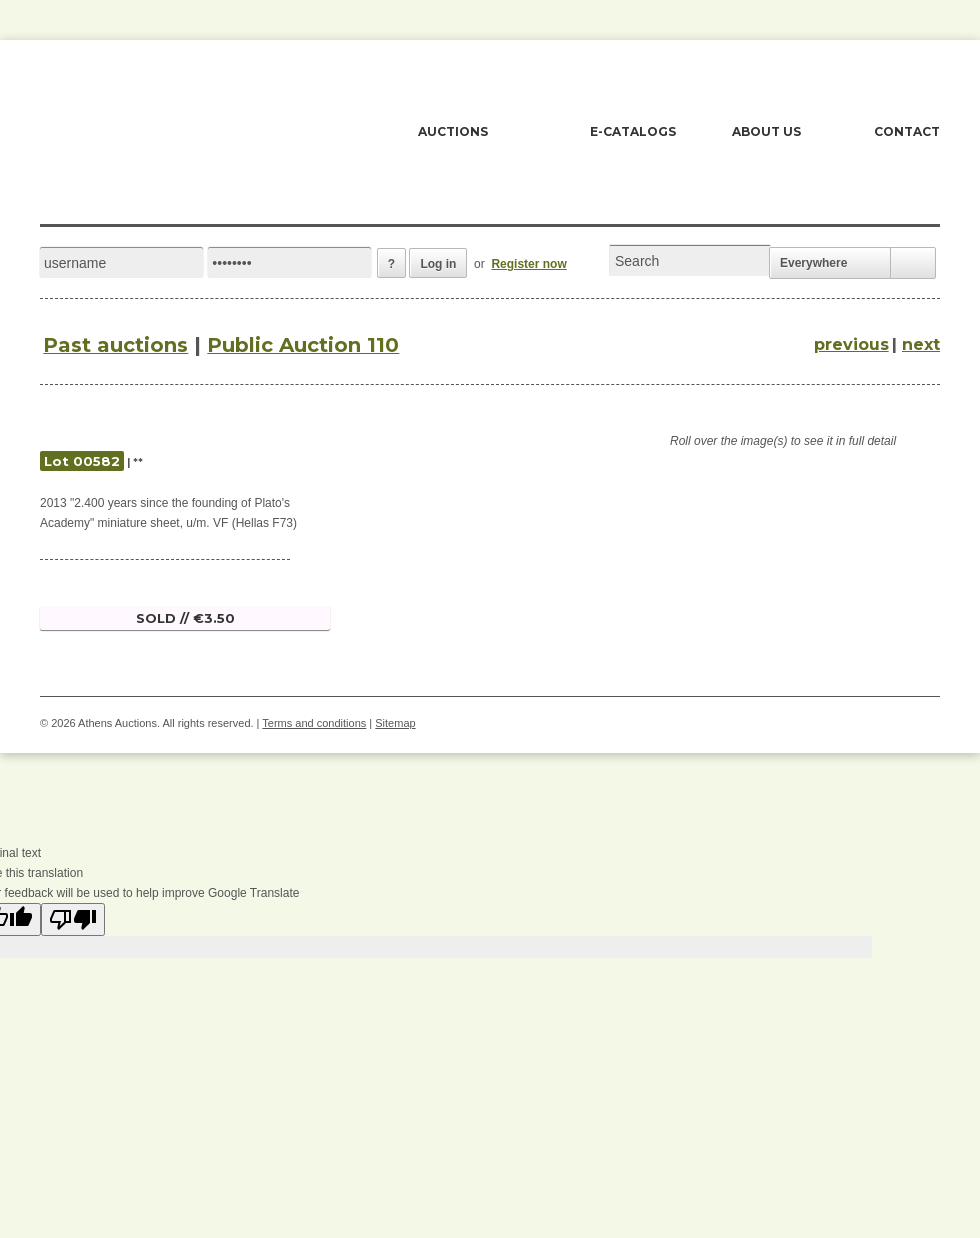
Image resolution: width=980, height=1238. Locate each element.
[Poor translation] (73, 919)
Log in (438, 264)
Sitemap (395, 723)
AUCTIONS (453, 131)
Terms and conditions (314, 723)
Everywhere (813, 263)
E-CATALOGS (633, 131)
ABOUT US (766, 131)
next (921, 344)
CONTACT (907, 131)
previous (851, 344)
